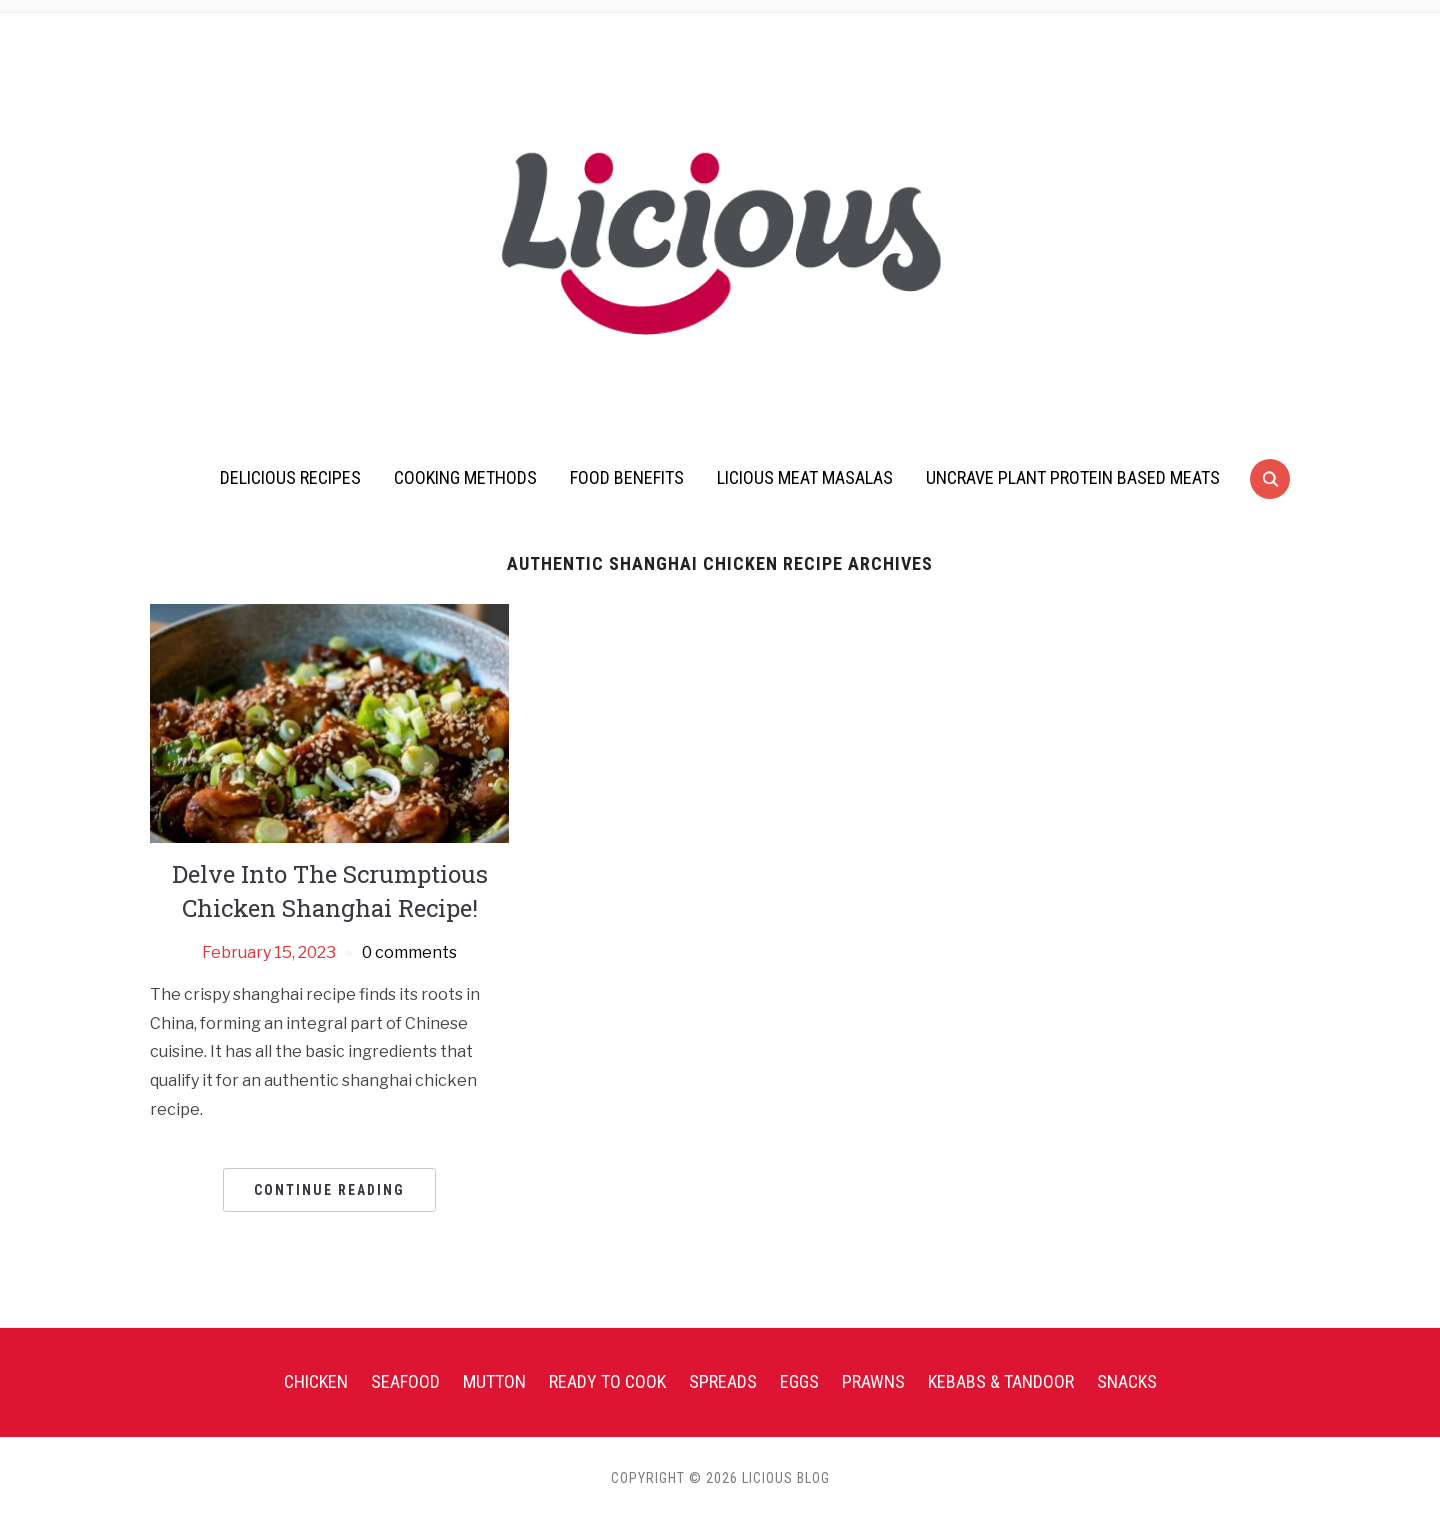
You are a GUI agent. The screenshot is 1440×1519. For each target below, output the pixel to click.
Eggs (799, 1381)
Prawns (873, 1381)
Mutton (494, 1381)
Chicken (316, 1381)
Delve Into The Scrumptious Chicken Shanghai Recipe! (330, 891)
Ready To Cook (607, 1381)
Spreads (723, 1381)
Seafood (405, 1381)
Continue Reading (329, 1190)
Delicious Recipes (290, 477)
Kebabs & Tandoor (1001, 1381)
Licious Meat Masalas (805, 477)
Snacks (1127, 1381)
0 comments (409, 952)
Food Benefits (627, 477)
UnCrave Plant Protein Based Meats (1073, 477)
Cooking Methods (465, 477)
